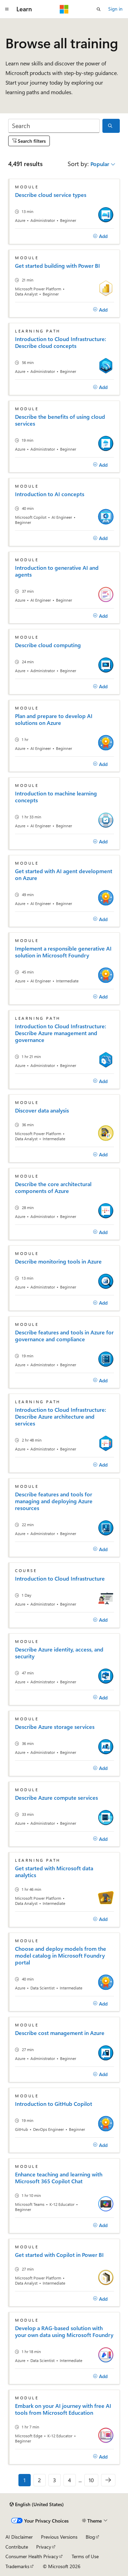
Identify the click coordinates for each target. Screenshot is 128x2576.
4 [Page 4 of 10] (69, 2480)
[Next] (108, 2480)
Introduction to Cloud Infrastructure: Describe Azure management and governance (60, 1033)
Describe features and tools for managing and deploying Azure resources (54, 1501)
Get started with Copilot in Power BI (59, 2254)
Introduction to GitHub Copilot (53, 2103)
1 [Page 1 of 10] (25, 2480)
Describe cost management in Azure (59, 2033)
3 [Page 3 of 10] (54, 2480)
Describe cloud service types (50, 194)
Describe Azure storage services (55, 1726)
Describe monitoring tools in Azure (58, 1261)
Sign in (115, 8)
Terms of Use (85, 2556)
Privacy (43, 2546)
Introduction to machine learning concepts (56, 797)
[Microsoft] (64, 9)
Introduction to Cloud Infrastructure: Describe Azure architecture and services (60, 1416)
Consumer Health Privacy (31, 2556)
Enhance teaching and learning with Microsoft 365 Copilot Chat (58, 2178)
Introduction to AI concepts (49, 494)
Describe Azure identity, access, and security (59, 1653)
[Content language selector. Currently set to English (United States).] (36, 2504)
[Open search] (98, 9)
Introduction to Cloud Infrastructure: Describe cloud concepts (60, 342)
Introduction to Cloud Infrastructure (60, 1578)
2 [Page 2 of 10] (39, 2480)
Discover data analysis (42, 1110)
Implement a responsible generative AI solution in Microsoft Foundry (63, 952)
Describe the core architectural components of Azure (53, 1187)
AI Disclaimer (19, 2537)
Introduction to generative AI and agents (57, 571)
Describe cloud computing (48, 645)
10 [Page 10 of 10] (91, 2480)
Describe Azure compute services (56, 1797)
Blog (90, 2537)
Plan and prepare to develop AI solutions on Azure (54, 719)
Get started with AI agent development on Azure (63, 874)
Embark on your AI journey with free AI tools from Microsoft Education (63, 2409)
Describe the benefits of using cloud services (60, 420)
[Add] (100, 236)
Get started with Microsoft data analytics (54, 1871)
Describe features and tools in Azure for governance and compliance (64, 1336)
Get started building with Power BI (57, 265)
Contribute (16, 2546)
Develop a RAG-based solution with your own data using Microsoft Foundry (64, 2331)
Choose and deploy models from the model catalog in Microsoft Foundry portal (60, 1955)
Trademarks (17, 2566)
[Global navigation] (7, 9)
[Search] (54, 126)
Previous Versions (59, 2537)
